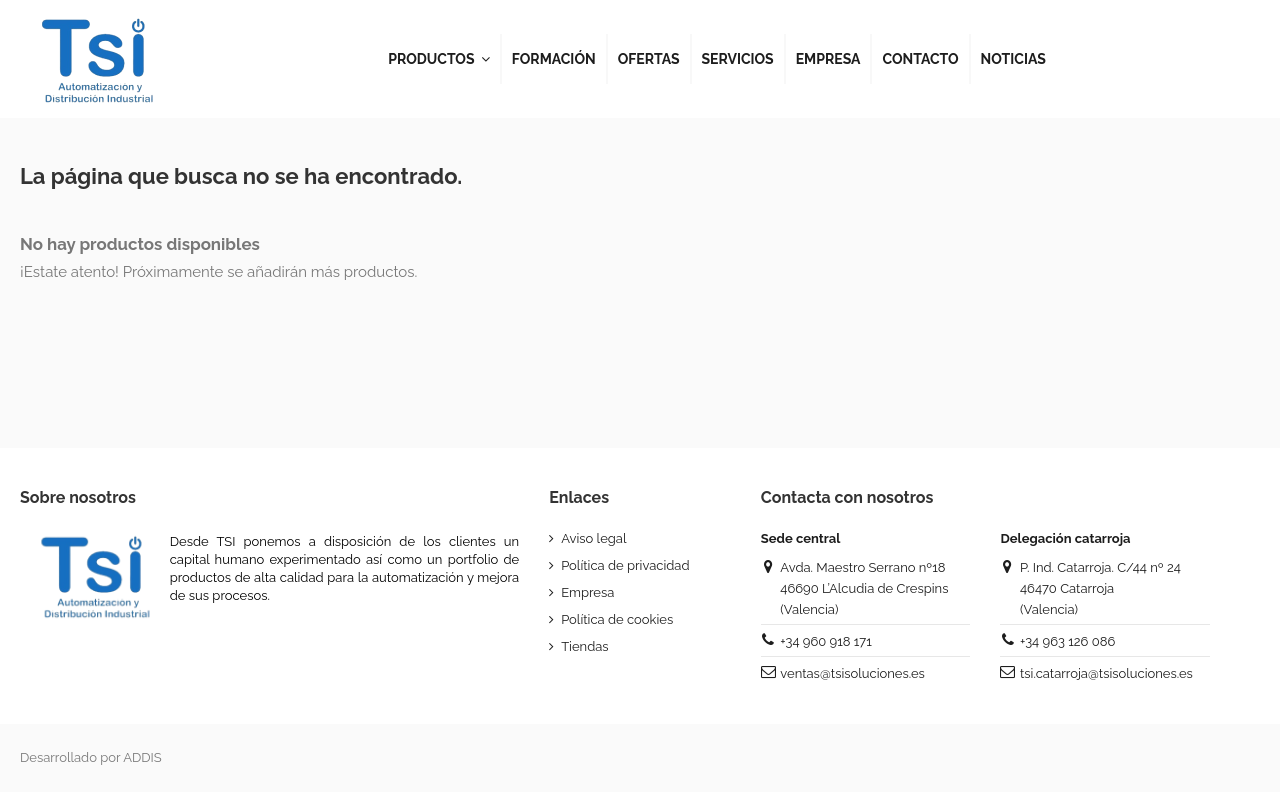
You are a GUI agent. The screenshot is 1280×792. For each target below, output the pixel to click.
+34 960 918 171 (825, 641)
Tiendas (584, 646)
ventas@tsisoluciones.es (852, 673)
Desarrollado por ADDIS (91, 757)
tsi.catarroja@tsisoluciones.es (1106, 673)
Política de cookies (617, 619)
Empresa (587, 592)
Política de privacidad (625, 565)
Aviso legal (593, 538)
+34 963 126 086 (1067, 641)
